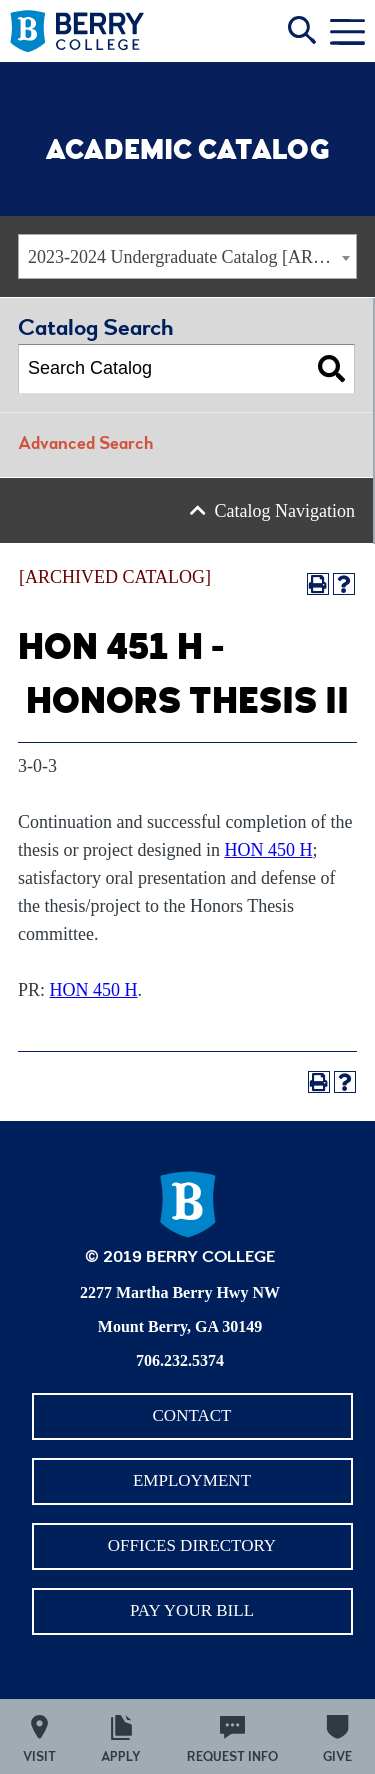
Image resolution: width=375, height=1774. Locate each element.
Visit (39, 1758)
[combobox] (187, 256)
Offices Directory (192, 1545)
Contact (192, 1415)
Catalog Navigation (285, 511)
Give (337, 1758)
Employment (192, 1480)
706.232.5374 (180, 1360)
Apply (121, 1758)
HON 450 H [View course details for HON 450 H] (268, 850)
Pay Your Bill (192, 1610)
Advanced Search (85, 445)
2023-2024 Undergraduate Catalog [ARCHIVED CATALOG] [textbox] (192, 257)
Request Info (232, 1758)
